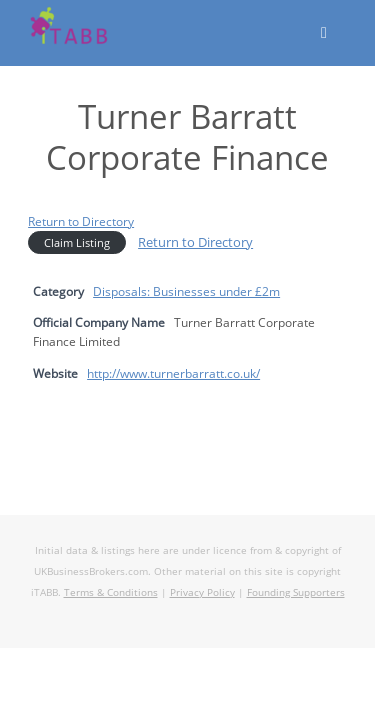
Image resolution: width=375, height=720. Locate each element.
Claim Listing (77, 242)
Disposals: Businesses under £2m (186, 291)
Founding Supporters (296, 592)
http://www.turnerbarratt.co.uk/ (173, 373)
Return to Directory (81, 221)
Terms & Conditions (111, 592)
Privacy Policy (202, 592)
